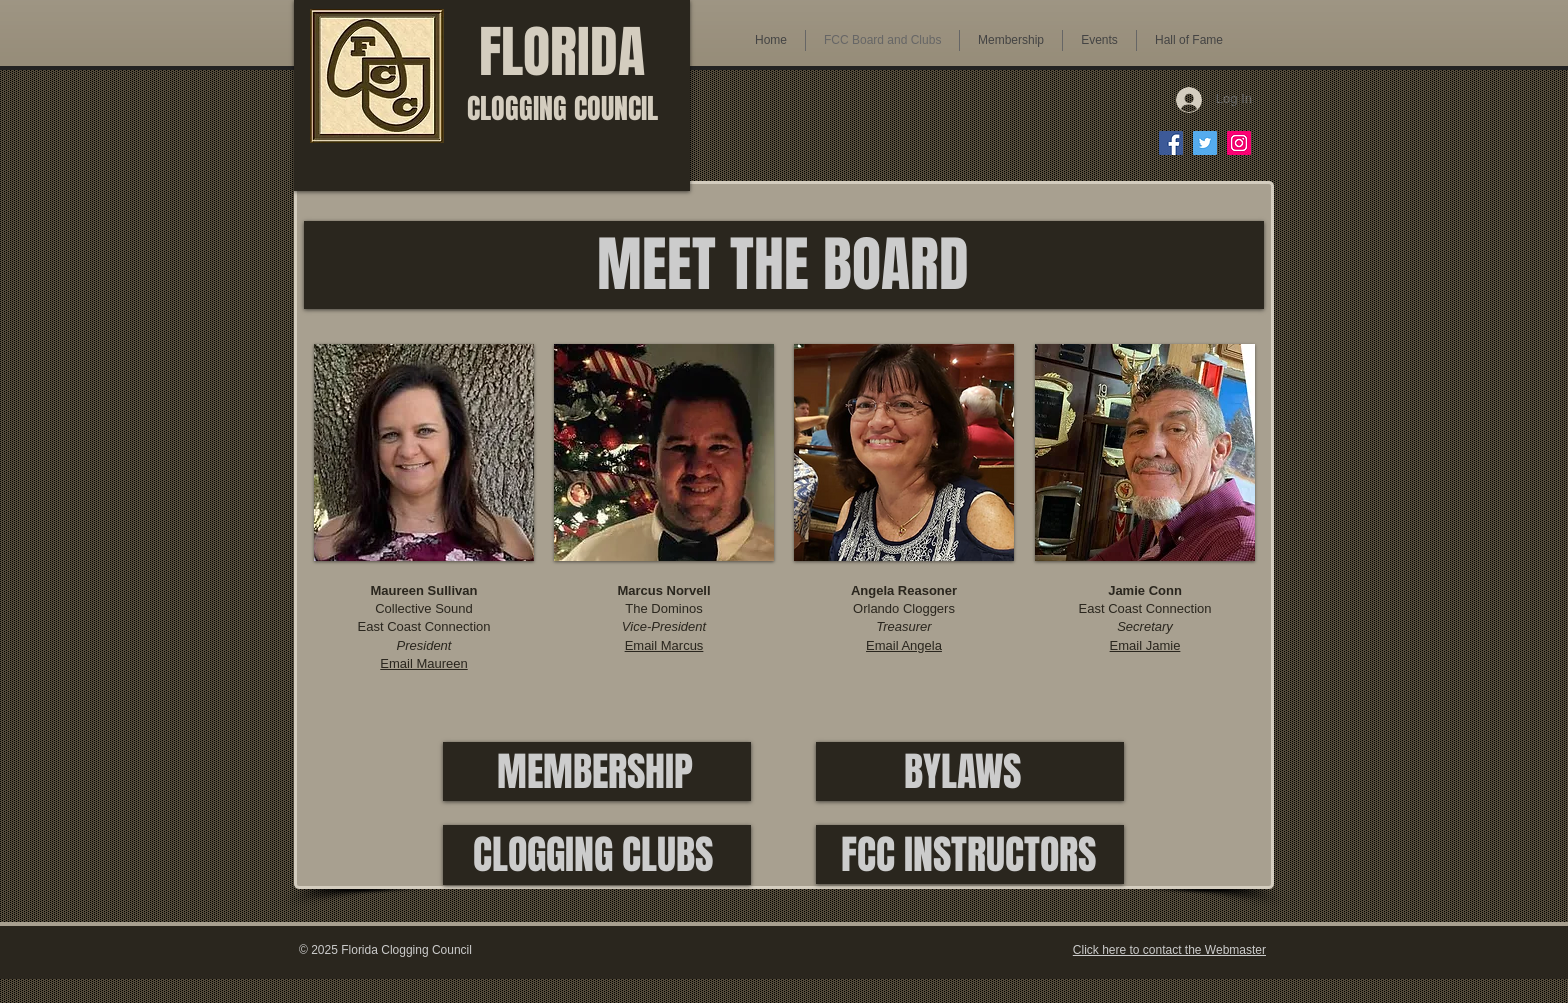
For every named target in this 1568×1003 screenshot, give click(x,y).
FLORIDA (562, 70)
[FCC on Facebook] (1171, 143)
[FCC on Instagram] (1239, 143)
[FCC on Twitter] (1205, 143)
